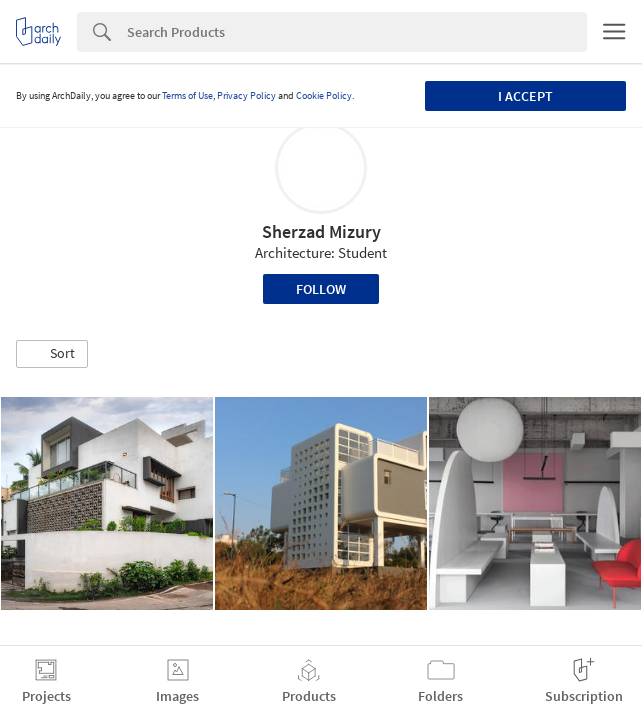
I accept (525, 96)
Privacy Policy (246, 95)
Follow (321, 289)
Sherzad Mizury (321, 231)
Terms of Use (187, 95)
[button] (52, 354)
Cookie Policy (324, 95)
